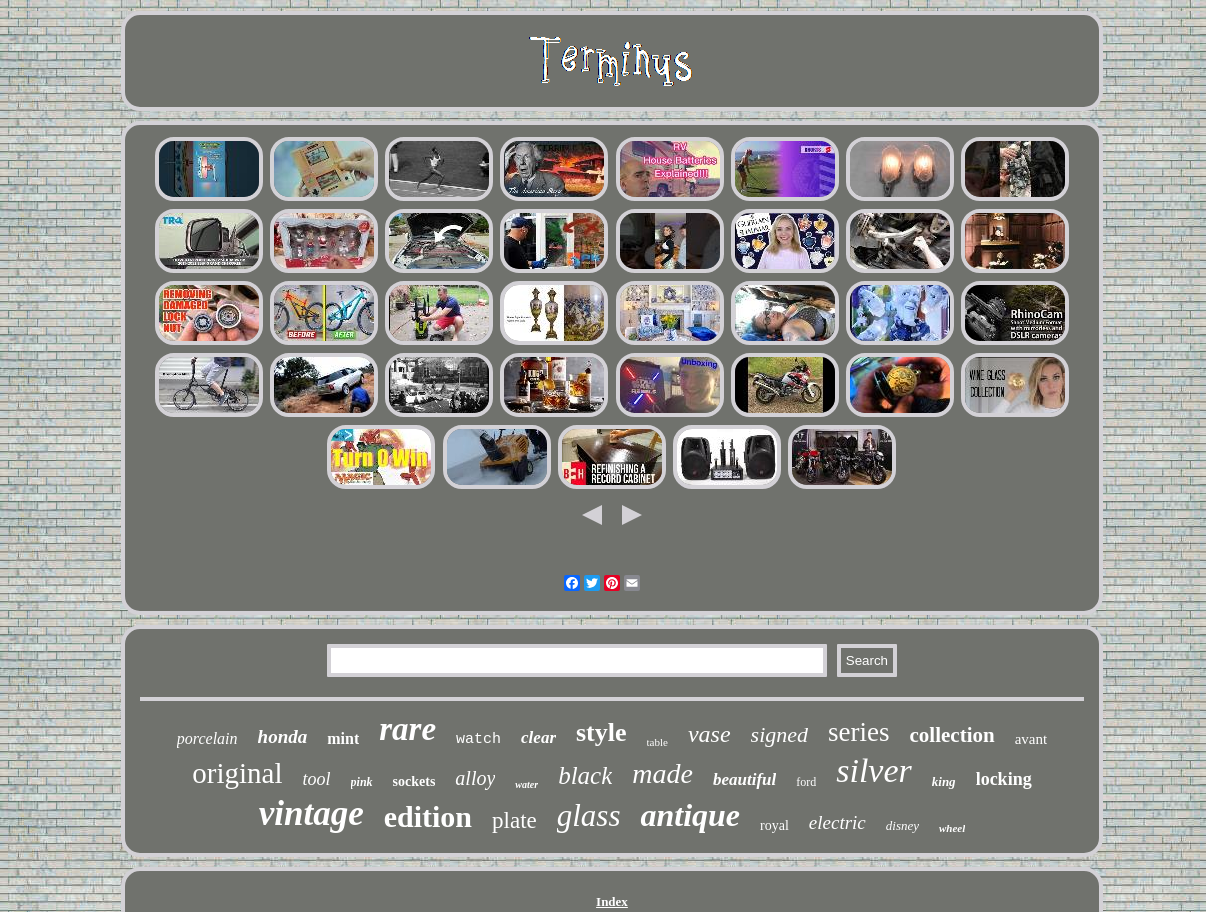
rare (407, 729)
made (662, 773)
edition (428, 816)
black (585, 775)
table (657, 742)
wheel (952, 828)
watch (478, 739)
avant (1031, 739)
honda (283, 736)
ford (806, 782)
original (237, 773)
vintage (311, 813)
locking (1004, 779)
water (526, 784)
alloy (475, 778)
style (601, 732)
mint (343, 738)
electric (837, 822)
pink (362, 782)
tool (317, 779)
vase (709, 734)
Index (612, 901)
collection (952, 735)
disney (902, 825)
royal (774, 825)
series (858, 732)
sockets (414, 781)
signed (779, 734)
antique (690, 815)
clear (538, 737)
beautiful (744, 779)
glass (589, 815)
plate (514, 820)
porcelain (207, 738)
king (944, 781)
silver (874, 770)
